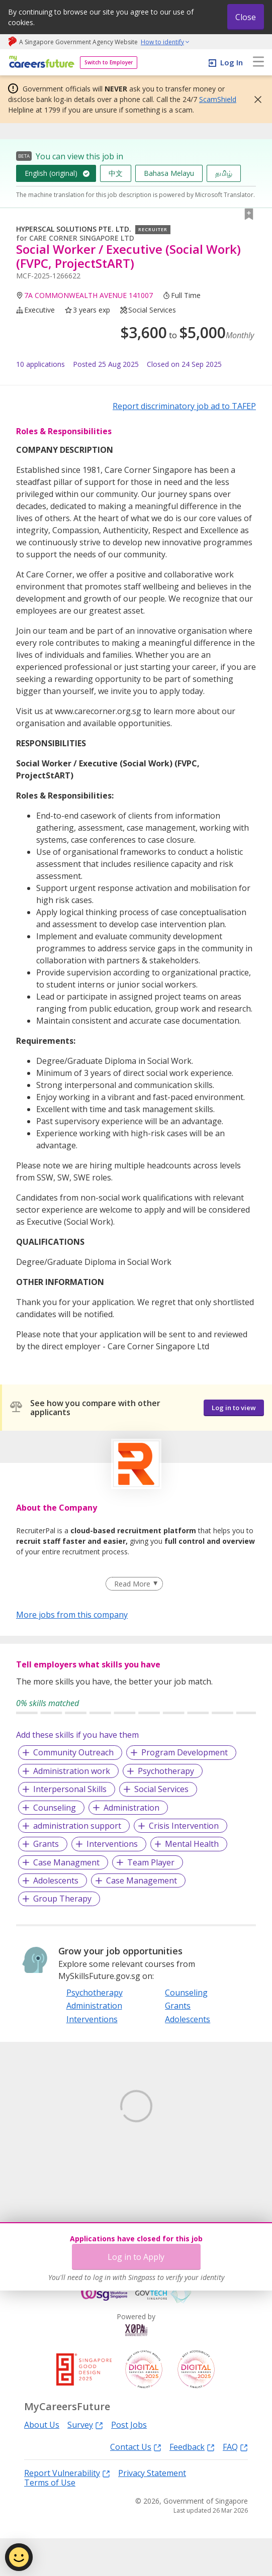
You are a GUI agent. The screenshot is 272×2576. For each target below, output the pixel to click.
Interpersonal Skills (70, 1789)
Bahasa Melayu (169, 173)
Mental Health (192, 1843)
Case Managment (66, 1862)
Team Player (150, 1862)
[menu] (258, 62)
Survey (85, 2462)
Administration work (71, 1770)
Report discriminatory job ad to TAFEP (184, 406)
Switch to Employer (108, 62)
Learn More (44, 2172)
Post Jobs (129, 2462)
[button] (255, 99)
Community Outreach (73, 1752)
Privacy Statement (152, 2510)
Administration (131, 1807)
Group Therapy (62, 1898)
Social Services (161, 1789)
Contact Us (135, 2484)
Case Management (141, 1880)
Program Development (184, 1752)
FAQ (235, 2484)
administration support (77, 1825)
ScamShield (217, 99)
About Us (41, 2462)
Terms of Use (49, 2520)
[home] (40, 62)
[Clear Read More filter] (134, 1584)
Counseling (54, 1807)
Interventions (112, 1843)
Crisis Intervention (184, 1825)
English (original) (51, 173)
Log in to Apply (136, 2256)
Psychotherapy (166, 1770)
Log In (231, 62)
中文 (116, 173)
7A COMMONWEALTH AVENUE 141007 (88, 295)
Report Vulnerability (67, 2510)
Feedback (192, 2484)
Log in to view (234, 1407)
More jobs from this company (72, 1614)
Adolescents (55, 1880)
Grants (46, 1843)
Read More (132, 1584)
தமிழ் (223, 173)
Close (245, 17)
